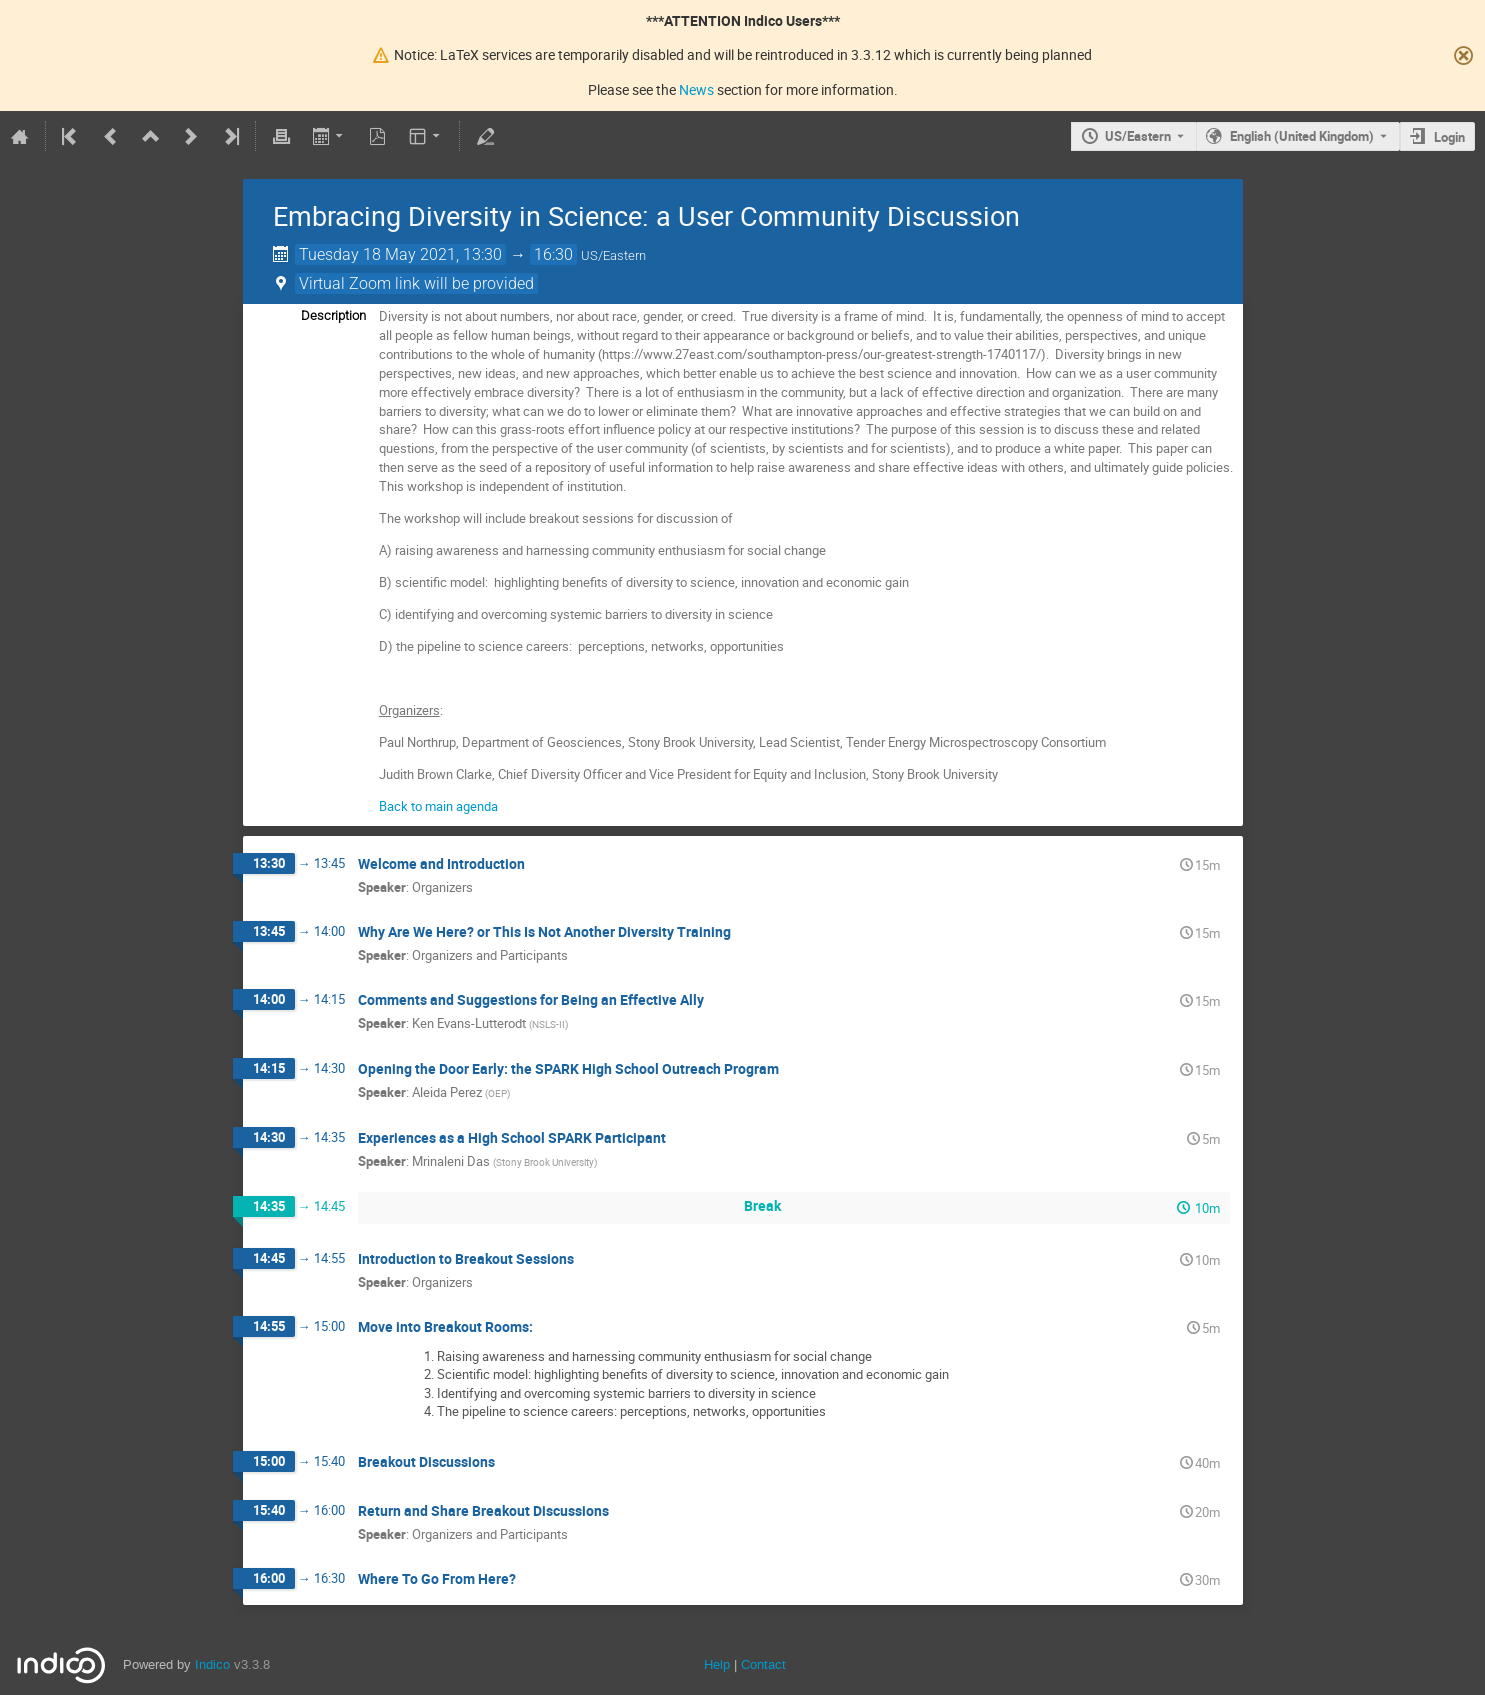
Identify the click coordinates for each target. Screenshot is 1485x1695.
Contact (763, 1664)
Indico (212, 1664)
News (696, 89)
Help (717, 1664)
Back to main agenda (438, 806)
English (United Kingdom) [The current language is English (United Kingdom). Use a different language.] (1302, 136)
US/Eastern (1138, 136)
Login (1449, 137)
